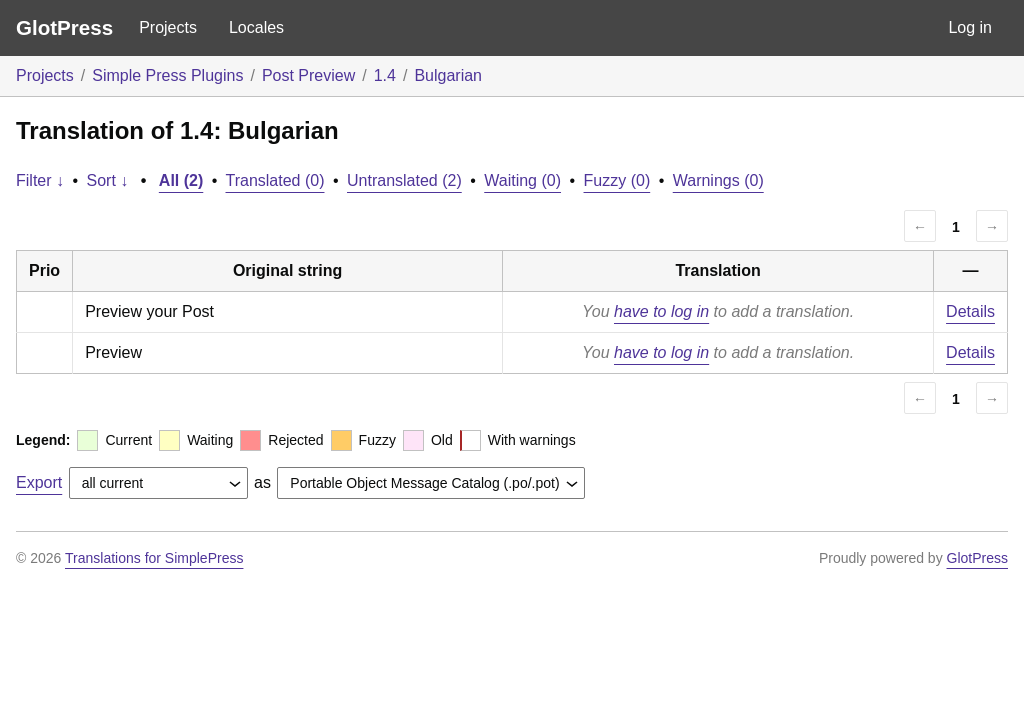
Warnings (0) (718, 180)
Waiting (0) (522, 180)
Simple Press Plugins (167, 75)
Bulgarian (448, 75)
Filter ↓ (40, 180)
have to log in (661, 311)
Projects (168, 27)
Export (39, 482)
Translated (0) (275, 180)
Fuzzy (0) (617, 180)
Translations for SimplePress (154, 558)
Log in (970, 27)
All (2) (181, 180)
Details (970, 311)
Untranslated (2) (404, 180)
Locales (256, 27)
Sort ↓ (108, 180)
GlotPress (64, 27)
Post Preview (308, 75)
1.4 (385, 75)
